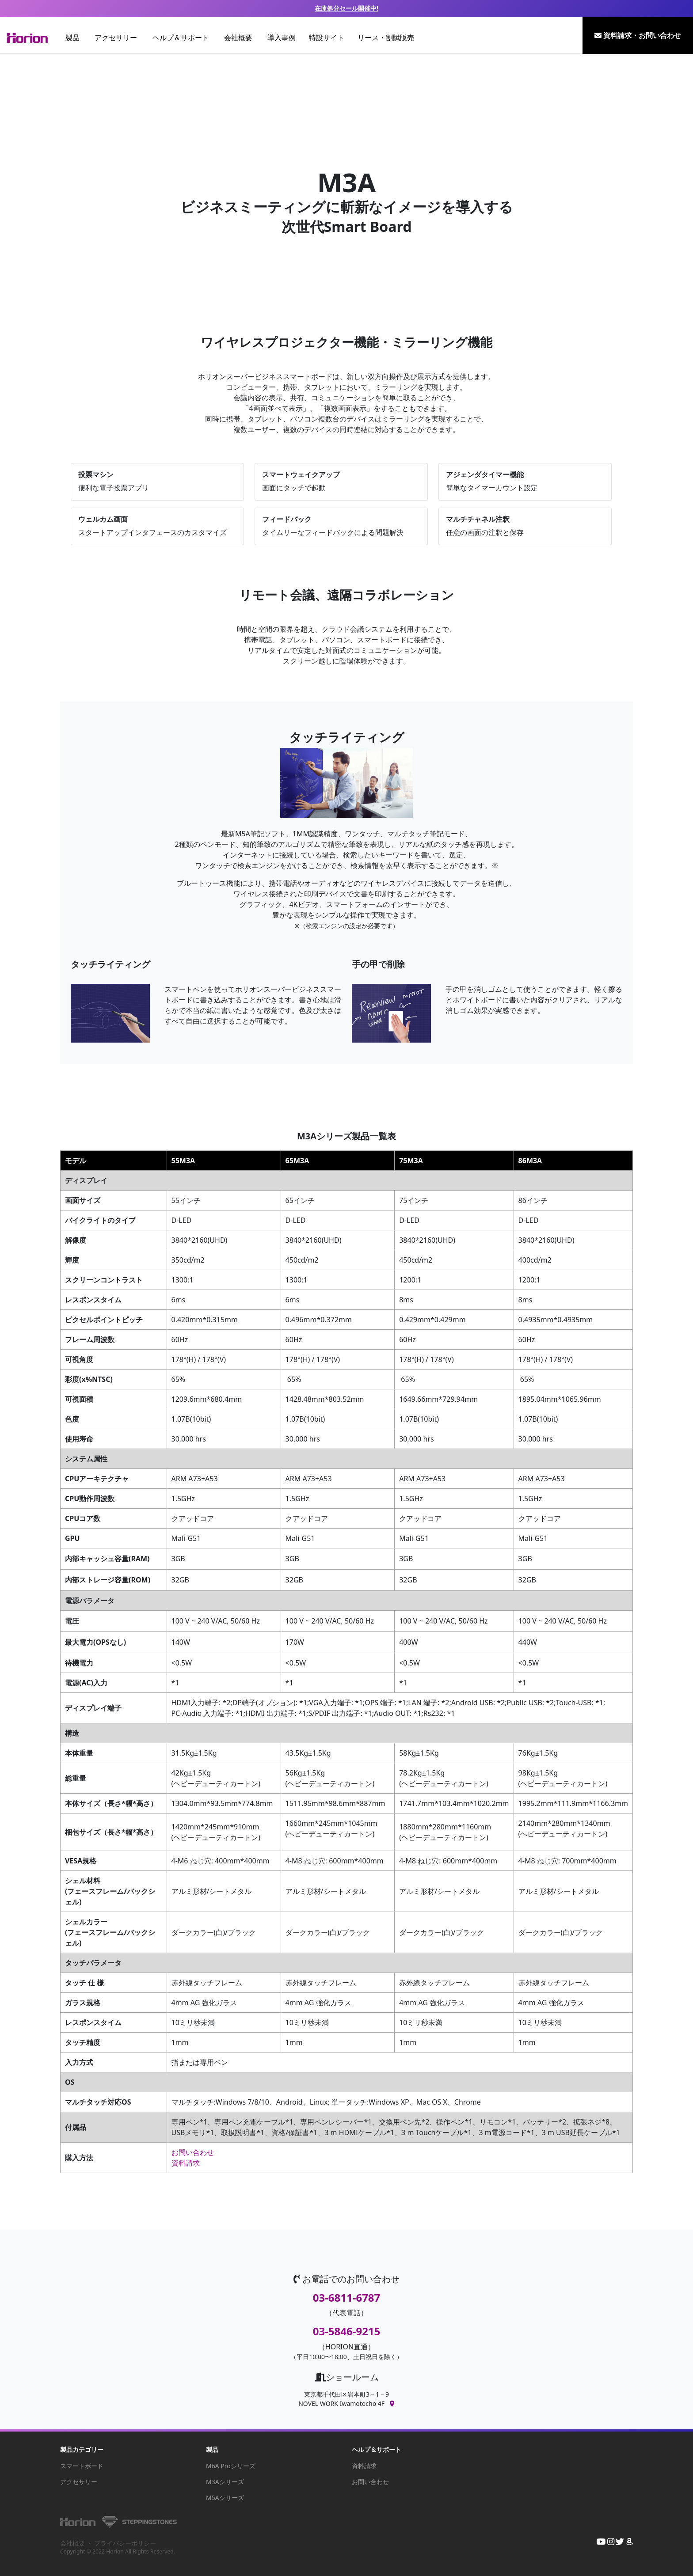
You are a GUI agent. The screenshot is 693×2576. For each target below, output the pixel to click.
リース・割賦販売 (386, 37)
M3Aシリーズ (225, 2481)
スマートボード (81, 2466)
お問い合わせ (192, 2152)
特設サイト (326, 37)
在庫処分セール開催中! (346, 8)
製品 (72, 37)
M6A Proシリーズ (230, 2466)
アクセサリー (116, 37)
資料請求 (185, 2163)
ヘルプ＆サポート (180, 37)
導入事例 (281, 37)
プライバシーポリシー (125, 2543)
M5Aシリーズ (225, 2497)
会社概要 (238, 37)
